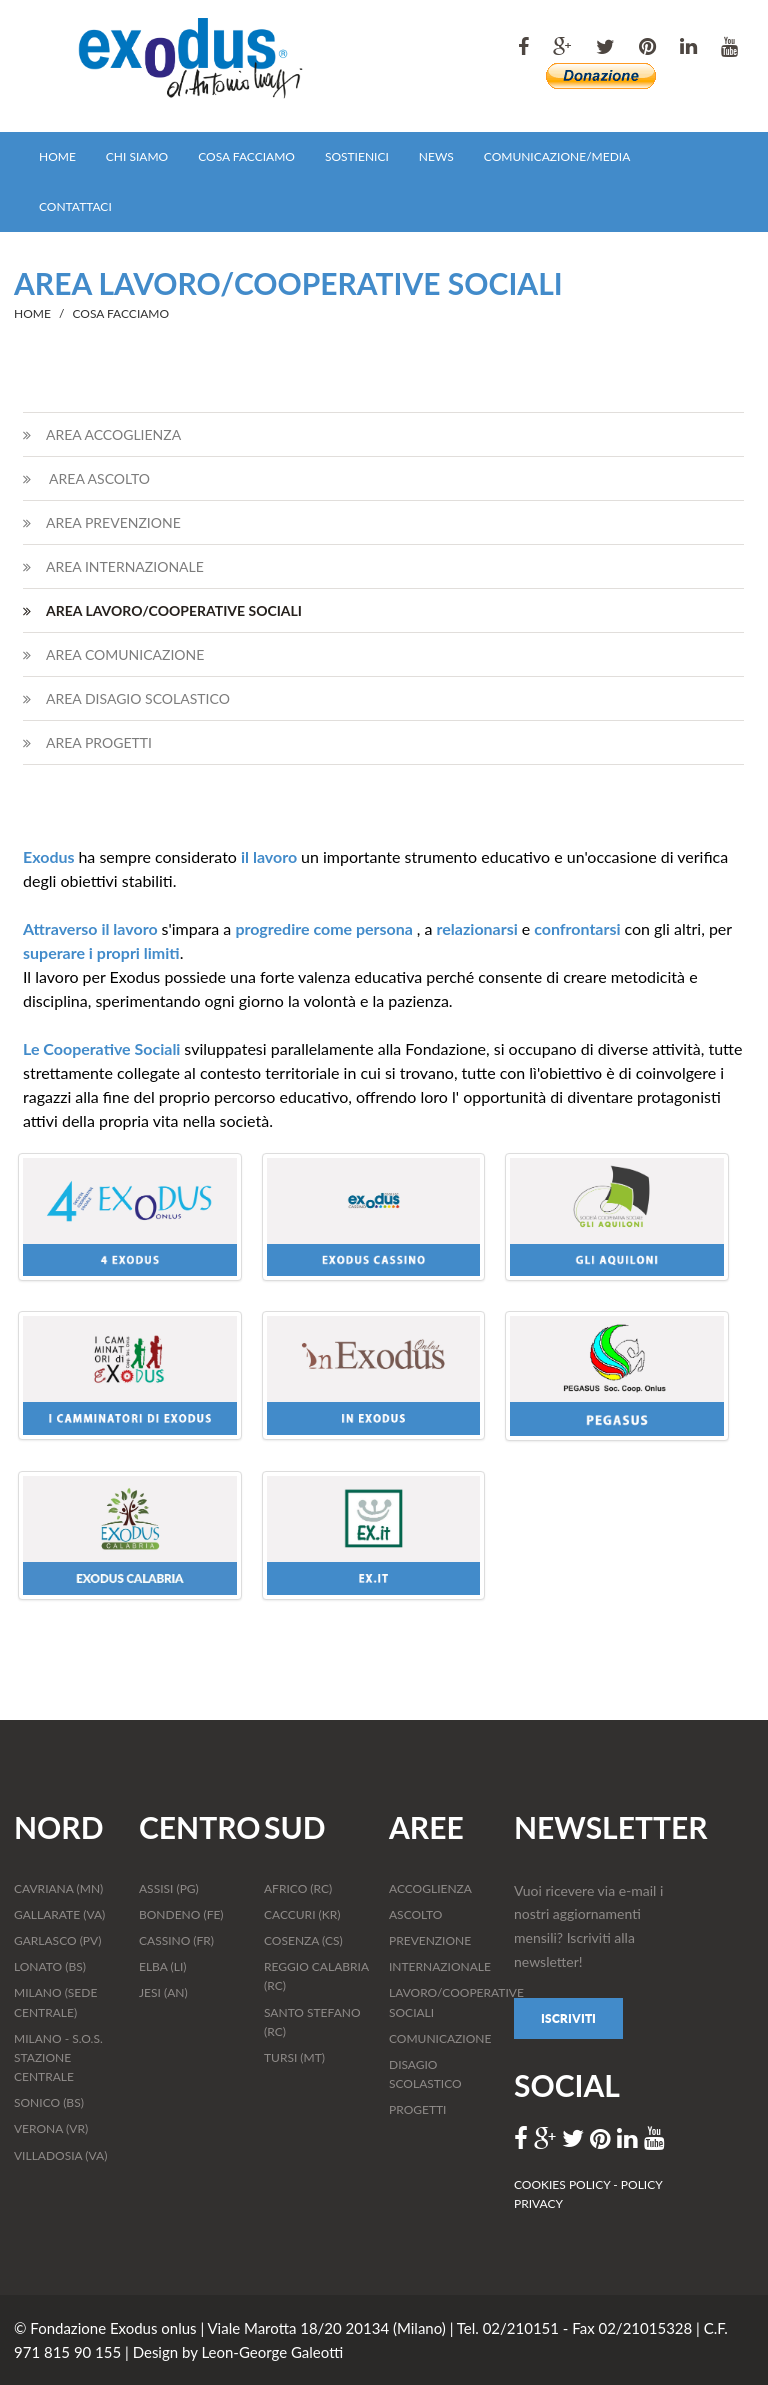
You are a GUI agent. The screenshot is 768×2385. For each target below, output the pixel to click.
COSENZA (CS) (303, 1940)
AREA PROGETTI (87, 742)
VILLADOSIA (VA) (60, 2155)
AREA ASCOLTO (86, 478)
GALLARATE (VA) (59, 1914)
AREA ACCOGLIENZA (102, 434)
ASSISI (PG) (169, 1888)
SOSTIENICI (357, 156)
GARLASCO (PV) (57, 1940)
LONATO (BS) (50, 1966)
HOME (57, 156)
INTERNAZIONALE (440, 1966)
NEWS (436, 156)
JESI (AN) (163, 1992)
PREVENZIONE (430, 1940)
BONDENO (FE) (181, 1914)
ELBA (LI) (162, 1966)
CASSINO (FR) (176, 1940)
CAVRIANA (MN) (58, 1888)
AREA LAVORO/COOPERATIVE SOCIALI (162, 610)
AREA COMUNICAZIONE (113, 654)
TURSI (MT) (294, 2057)
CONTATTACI (75, 206)
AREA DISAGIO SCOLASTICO (126, 698)
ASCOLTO (415, 1914)
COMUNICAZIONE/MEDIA (557, 156)
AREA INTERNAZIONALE (113, 566)
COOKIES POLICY (563, 2184)
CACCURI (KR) (302, 1914)
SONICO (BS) (49, 2102)
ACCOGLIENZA (430, 1888)
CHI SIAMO (137, 156)
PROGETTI (417, 2109)
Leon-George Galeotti (272, 2352)
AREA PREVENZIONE (102, 522)
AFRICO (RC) (298, 1888)
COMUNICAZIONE (440, 2038)
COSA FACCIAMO (246, 156)
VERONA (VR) (51, 2128)
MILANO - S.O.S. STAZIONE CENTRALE (58, 2057)
